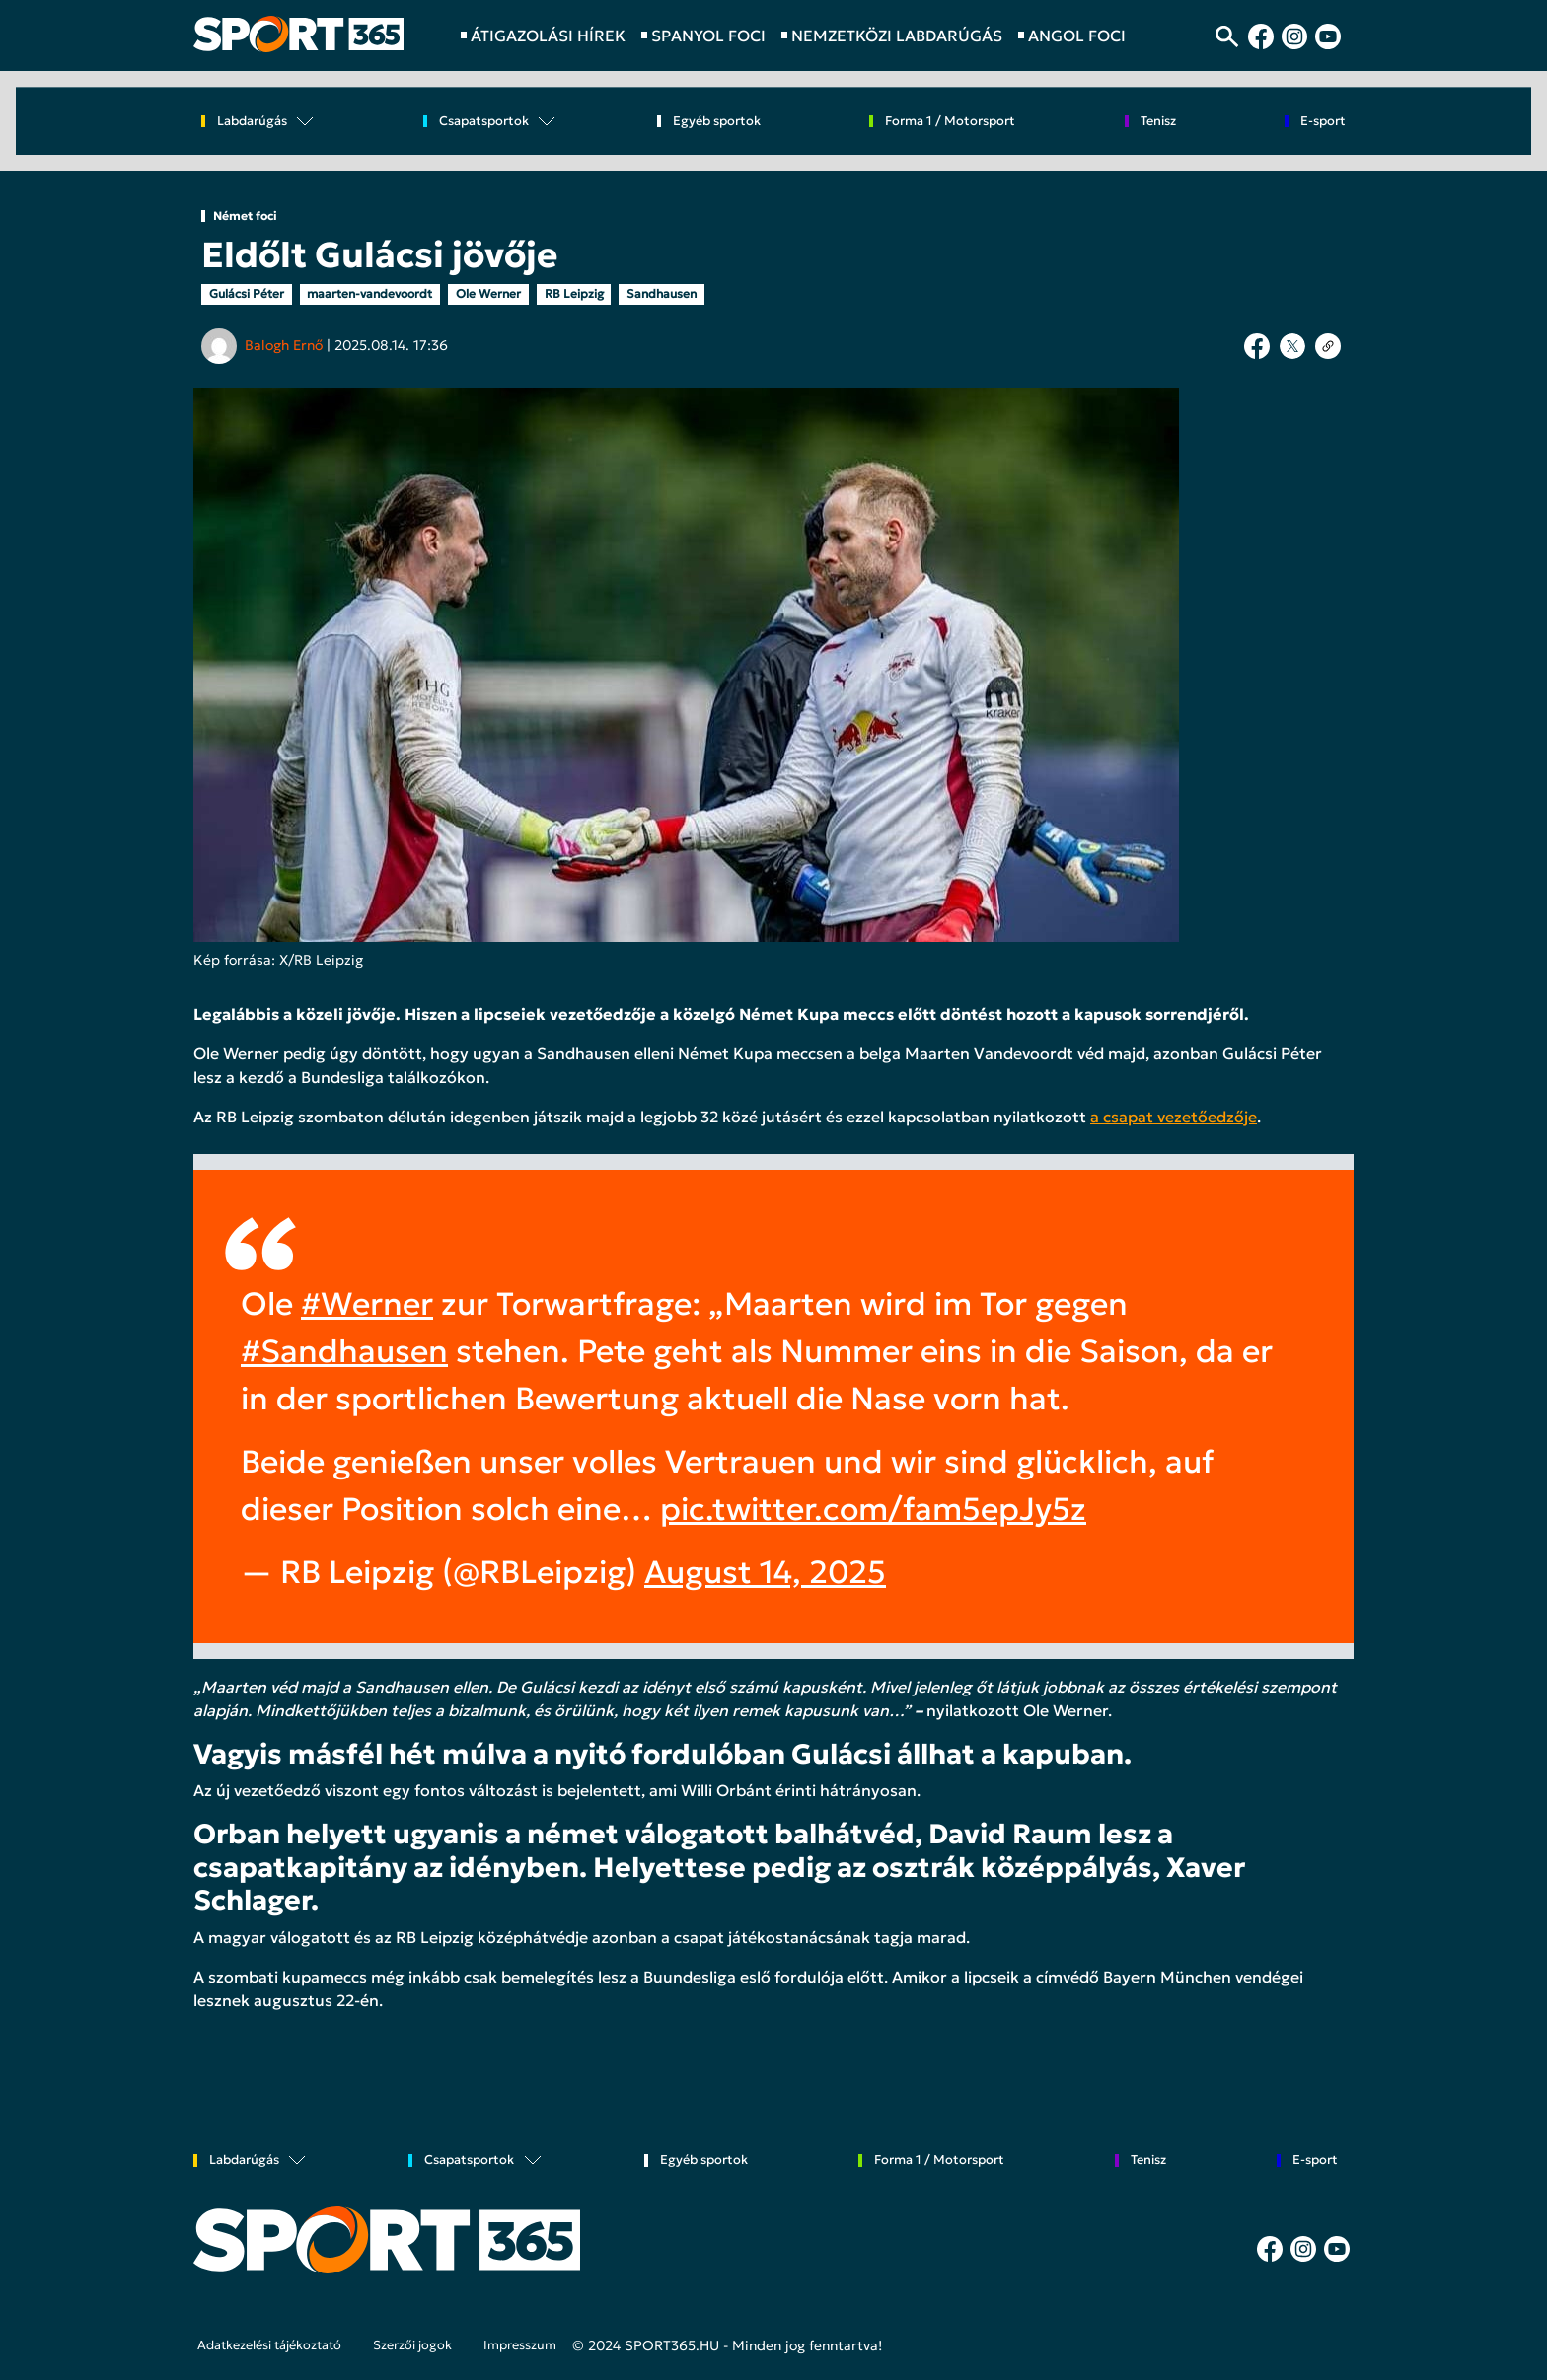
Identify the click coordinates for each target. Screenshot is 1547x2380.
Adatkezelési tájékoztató (269, 2345)
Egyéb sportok (717, 121)
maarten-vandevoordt (369, 293)
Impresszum (519, 2345)
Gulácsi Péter (246, 293)
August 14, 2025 (765, 1572)
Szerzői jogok (412, 2345)
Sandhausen (661, 293)
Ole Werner (488, 293)
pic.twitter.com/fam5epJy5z (873, 1509)
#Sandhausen (344, 1351)
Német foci (245, 216)
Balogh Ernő (284, 345)
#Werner (367, 1304)
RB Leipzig (574, 293)
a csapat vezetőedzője (1173, 1116)
